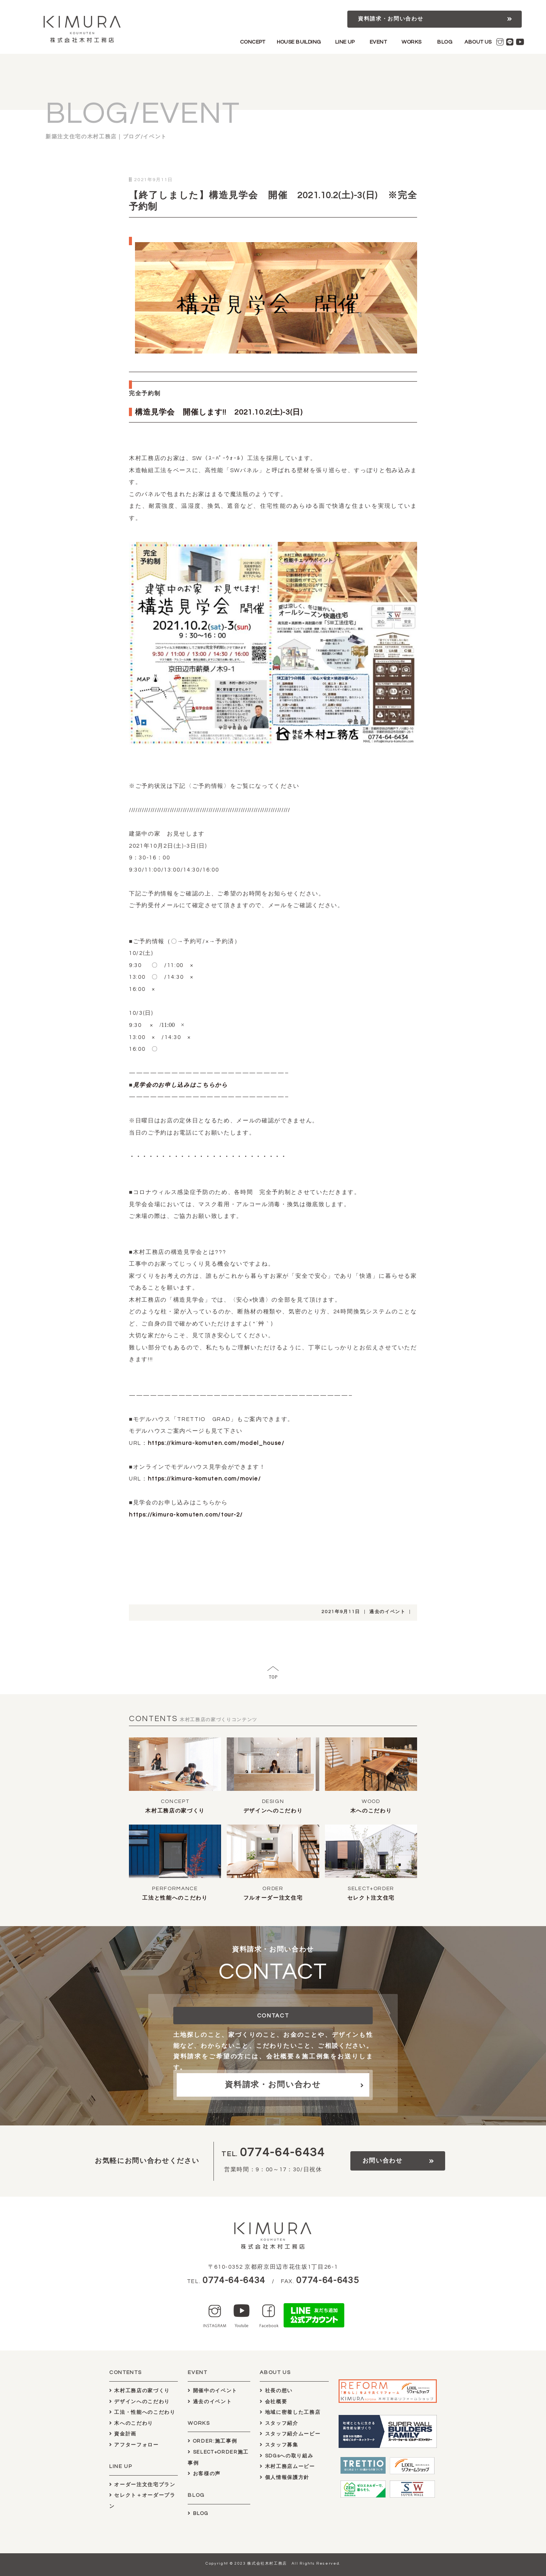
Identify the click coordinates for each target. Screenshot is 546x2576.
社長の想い (276, 2390)
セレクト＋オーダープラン (142, 2501)
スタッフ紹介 (279, 2423)
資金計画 (122, 2434)
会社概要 (273, 2401)
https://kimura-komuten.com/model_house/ (216, 1443)
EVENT (378, 42)
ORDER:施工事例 (212, 2441)
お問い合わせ (382, 2161)
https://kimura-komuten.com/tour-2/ (186, 1515)
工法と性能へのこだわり (174, 1898)
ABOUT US (477, 42)
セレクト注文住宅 (371, 1898)
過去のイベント (387, 1611)
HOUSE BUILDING (299, 42)
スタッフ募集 (279, 2445)
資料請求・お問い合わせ (390, 19)
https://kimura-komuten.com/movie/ (204, 1479)
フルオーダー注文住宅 (273, 1898)
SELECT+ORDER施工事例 (218, 2457)
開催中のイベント (212, 2390)
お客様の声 (204, 2473)
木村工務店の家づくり (175, 1811)
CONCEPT (252, 42)
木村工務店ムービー (287, 2466)
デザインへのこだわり (273, 1811)
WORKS (411, 42)
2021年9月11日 (341, 1611)
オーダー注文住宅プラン (142, 2484)
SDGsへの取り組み (286, 2456)
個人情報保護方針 (284, 2477)
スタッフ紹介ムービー (290, 2434)
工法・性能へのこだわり (142, 2412)
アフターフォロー (134, 2445)
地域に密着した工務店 (290, 2412)
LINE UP (345, 42)
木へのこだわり (371, 1811)
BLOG (444, 42)
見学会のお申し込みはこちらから (180, 1085)
